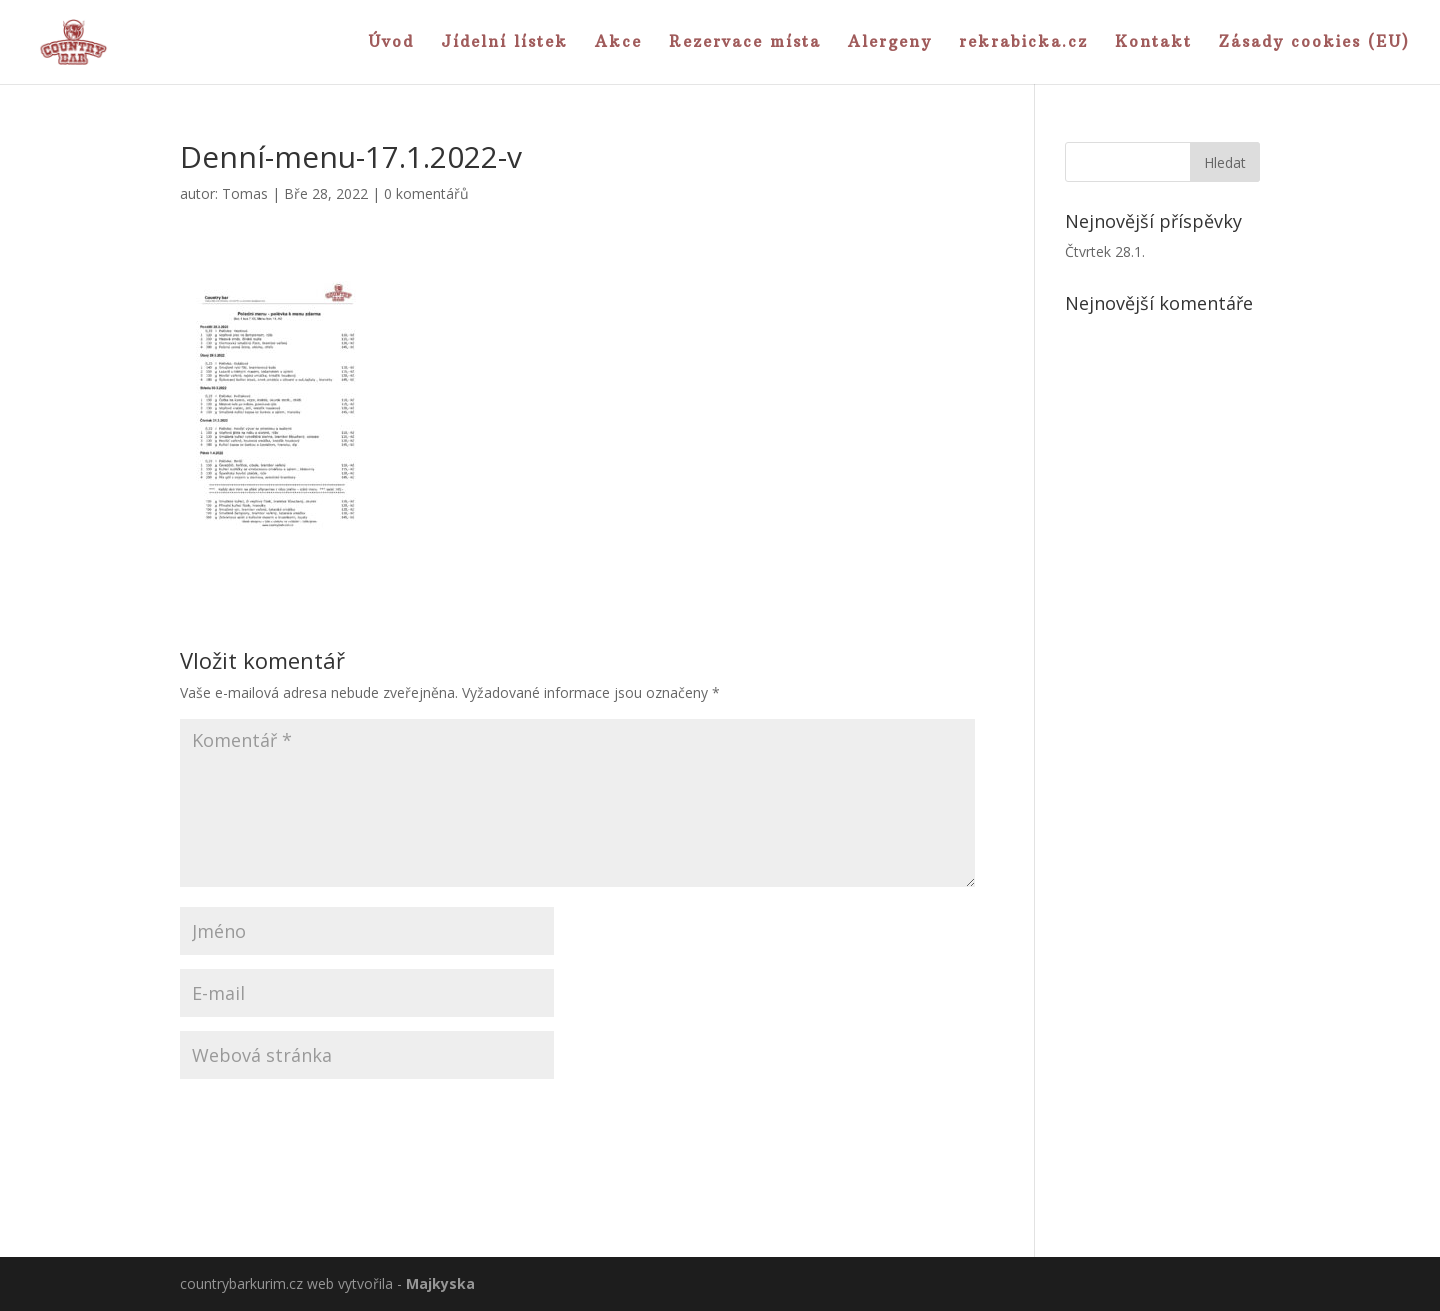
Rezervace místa (745, 43)
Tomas (245, 193)
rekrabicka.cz (1023, 43)
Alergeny (890, 43)
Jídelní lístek (504, 43)
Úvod (391, 43)
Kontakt (1153, 43)
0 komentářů (426, 193)
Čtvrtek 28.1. (1105, 251)
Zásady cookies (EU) (1314, 43)
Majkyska (440, 1283)
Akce (618, 43)
